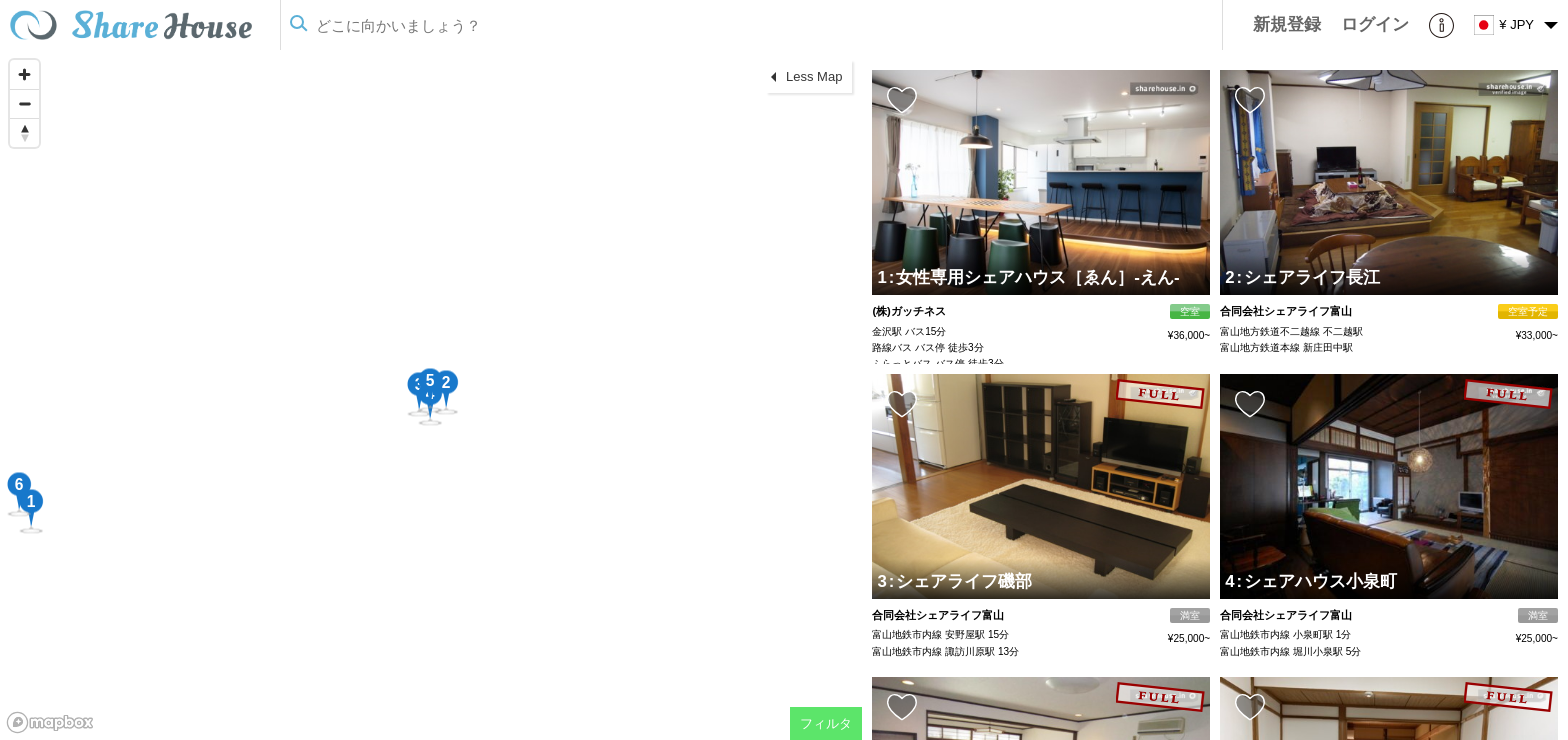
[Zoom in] (24, 74)
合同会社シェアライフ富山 (1286, 311)
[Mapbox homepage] (50, 722)
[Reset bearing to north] (24, 132)
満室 (1190, 615)
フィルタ (826, 723)
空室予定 (1528, 311)
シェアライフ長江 (1309, 277)
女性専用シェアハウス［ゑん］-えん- (1034, 277)
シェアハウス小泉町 (1317, 581)
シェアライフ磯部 (961, 581)
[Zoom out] (24, 103)
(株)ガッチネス (908, 311)
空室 (1190, 311)
